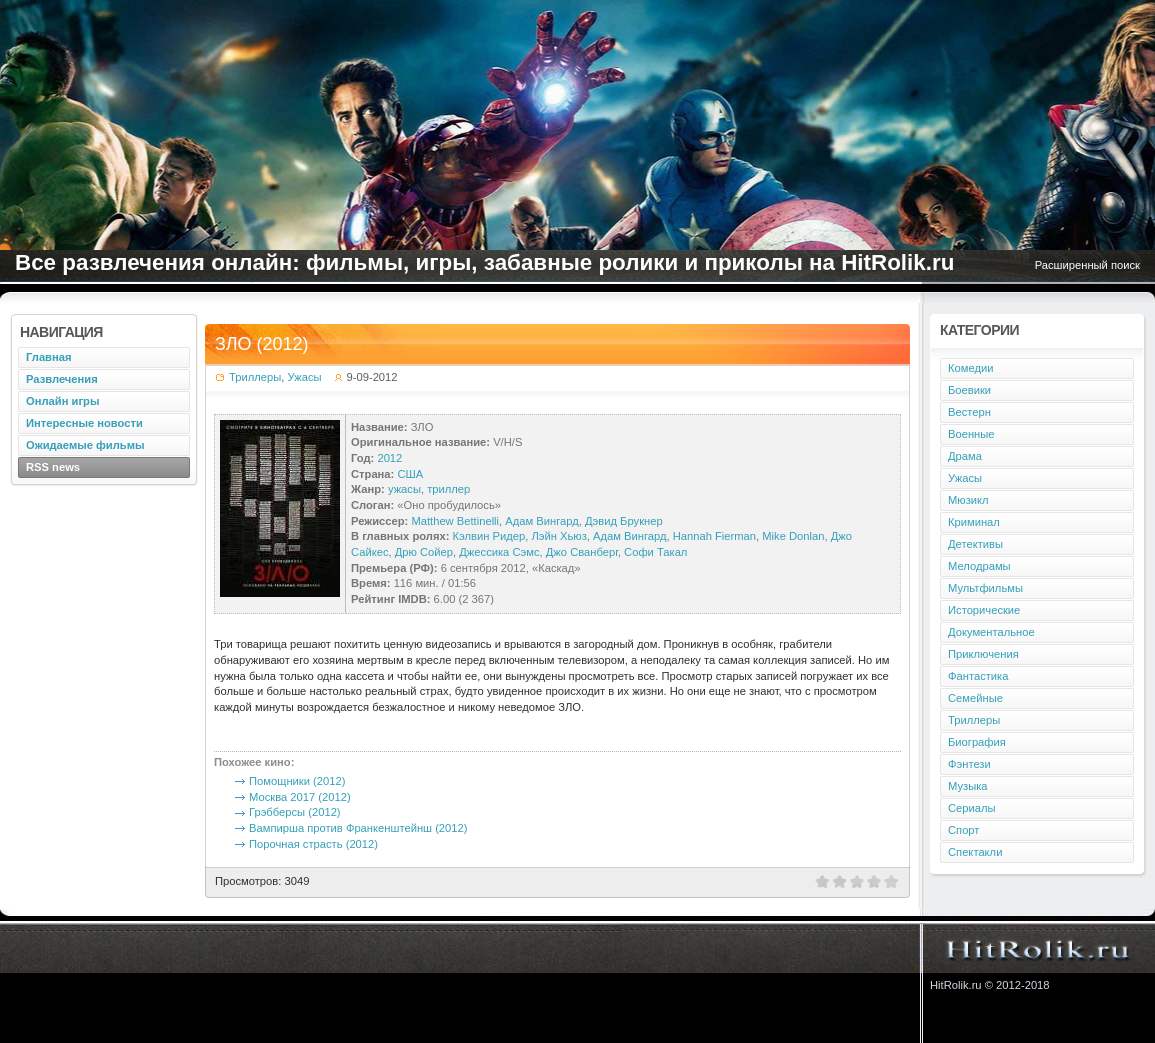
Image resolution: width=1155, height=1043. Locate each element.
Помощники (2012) (297, 781)
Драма (965, 456)
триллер (448, 489)
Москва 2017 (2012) (300, 797)
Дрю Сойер (424, 552)
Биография (977, 742)
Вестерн (969, 412)
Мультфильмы (985, 588)
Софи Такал (655, 552)
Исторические (984, 610)
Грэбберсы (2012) (295, 812)
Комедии (970, 368)
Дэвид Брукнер (624, 521)
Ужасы (304, 377)
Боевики (969, 390)
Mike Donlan (793, 536)
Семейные (975, 698)
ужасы (404, 489)
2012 (389, 458)
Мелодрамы (979, 566)
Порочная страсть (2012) (313, 844)
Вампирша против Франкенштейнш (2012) (358, 828)
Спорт (963, 830)
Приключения (983, 654)
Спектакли (975, 852)
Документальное (991, 632)
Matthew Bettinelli (455, 521)
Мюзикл (968, 500)
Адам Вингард (541, 521)
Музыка (968, 786)
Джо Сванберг (582, 552)
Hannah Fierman (714, 536)
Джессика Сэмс (499, 552)
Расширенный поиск (1087, 265)
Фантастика (978, 676)
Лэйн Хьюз (558, 536)
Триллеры (255, 377)
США (410, 474)
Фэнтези (969, 764)
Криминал (974, 522)
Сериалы (972, 808)
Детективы (975, 544)
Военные (971, 434)
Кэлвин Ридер (489, 536)
